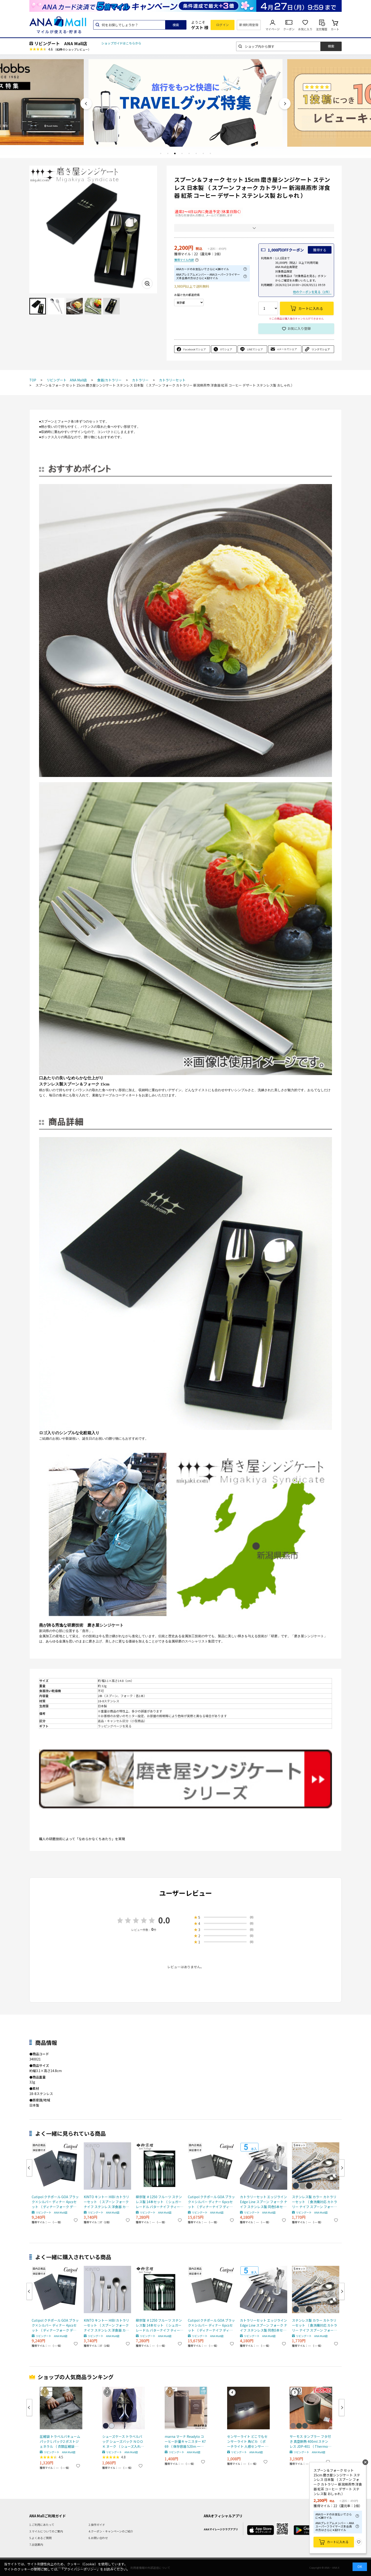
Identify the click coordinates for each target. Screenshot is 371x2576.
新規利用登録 (248, 24)
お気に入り (305, 29)
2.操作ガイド (96, 2525)
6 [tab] (196, 153)
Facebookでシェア (194, 349)
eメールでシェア (287, 349)
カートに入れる (338, 2542)
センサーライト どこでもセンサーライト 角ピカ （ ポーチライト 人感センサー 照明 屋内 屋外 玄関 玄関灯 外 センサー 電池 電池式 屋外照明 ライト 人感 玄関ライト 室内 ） (247, 2441)
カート (335, 29)
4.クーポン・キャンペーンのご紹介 (110, 2531)
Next (285, 103)
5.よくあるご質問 (40, 2538)
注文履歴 (321, 29)
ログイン (222, 24)
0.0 (164, 1920)
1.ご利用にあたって (41, 2525)
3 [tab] (174, 153)
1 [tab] (160, 153)
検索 (175, 24)
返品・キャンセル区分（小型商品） (122, 1721)
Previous (86, 103)
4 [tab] (182, 153)
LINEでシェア (255, 349)
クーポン (289, 29)
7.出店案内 (36, 2544)
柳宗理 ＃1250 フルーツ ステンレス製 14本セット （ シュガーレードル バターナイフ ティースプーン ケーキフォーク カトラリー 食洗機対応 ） (159, 2201)
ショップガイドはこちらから (121, 43)
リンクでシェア (321, 349)
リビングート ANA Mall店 (60, 43)
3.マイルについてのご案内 (46, 2531)
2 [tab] (167, 153)
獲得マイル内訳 (184, 260)
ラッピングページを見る (115, 1726)
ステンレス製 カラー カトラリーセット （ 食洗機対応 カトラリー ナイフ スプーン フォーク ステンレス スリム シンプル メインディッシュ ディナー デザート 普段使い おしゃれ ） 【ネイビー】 (315, 2201)
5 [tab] (189, 153)
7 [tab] (203, 153)
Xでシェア (226, 349)
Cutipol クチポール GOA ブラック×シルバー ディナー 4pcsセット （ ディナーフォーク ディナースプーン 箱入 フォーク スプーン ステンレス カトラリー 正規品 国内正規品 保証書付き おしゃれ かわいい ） (55, 2201)
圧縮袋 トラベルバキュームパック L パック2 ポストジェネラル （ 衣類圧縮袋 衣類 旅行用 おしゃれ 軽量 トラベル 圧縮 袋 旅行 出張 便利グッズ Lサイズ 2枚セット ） (60, 2441)
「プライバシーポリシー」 (80, 2569)
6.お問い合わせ (98, 2538)
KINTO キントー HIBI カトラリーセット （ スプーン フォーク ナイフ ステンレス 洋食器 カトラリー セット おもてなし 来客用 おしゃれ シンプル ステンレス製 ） (106, 2201)
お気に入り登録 (299, 328)
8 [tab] (210, 153)
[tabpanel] (185, 102)
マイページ (272, 29)
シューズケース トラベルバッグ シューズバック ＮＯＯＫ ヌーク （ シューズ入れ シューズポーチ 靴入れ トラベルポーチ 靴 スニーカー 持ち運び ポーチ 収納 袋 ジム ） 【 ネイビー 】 (122, 2441)
